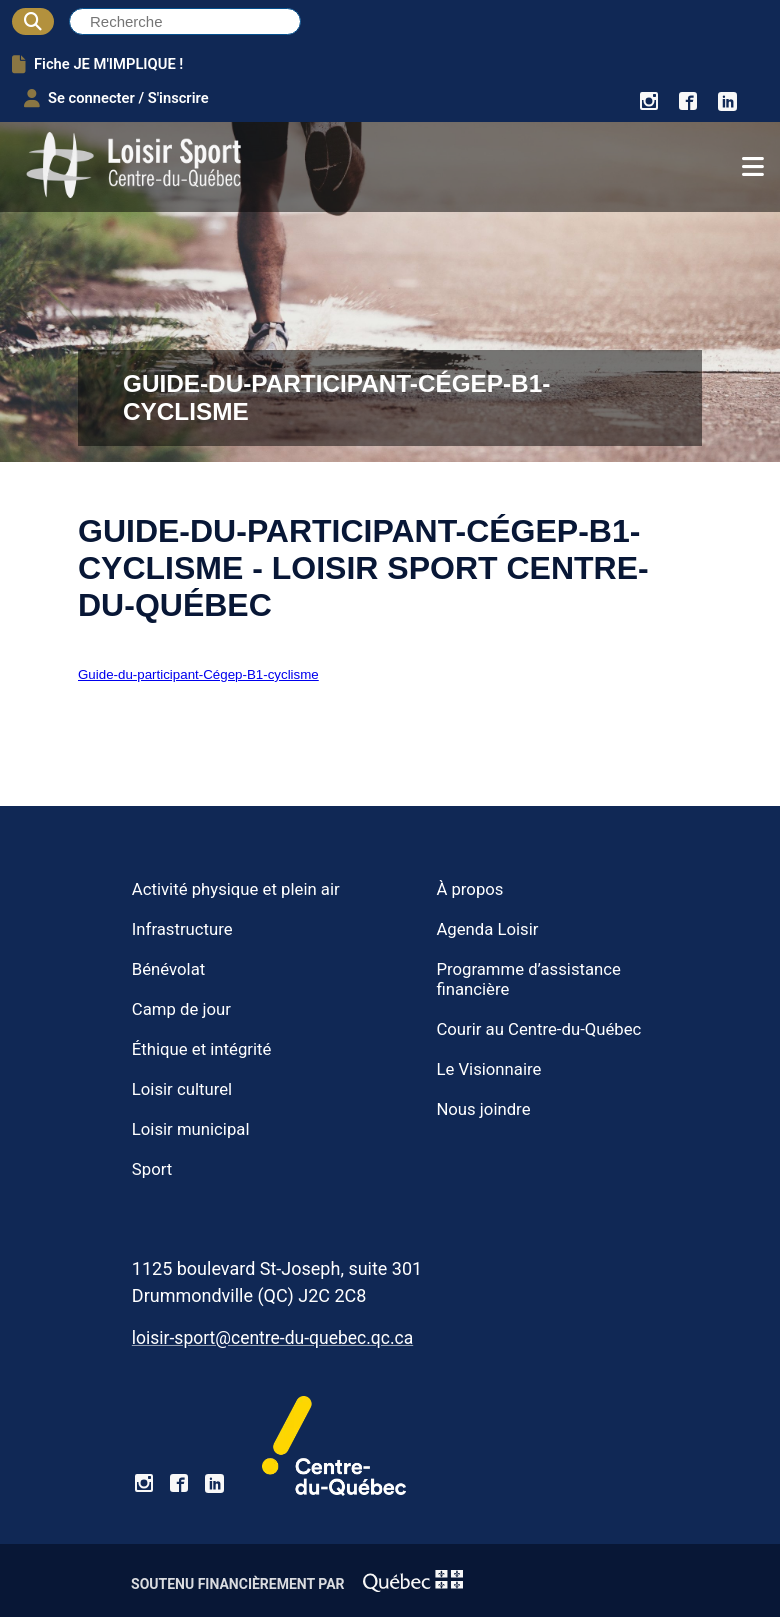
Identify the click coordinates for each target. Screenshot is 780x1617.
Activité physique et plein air (236, 889)
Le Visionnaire (488, 1069)
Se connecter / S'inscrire (116, 98)
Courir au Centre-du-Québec (538, 1029)
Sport (152, 1169)
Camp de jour (181, 1009)
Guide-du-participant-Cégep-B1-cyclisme (198, 674)
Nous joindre (483, 1109)
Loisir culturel (182, 1089)
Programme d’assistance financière (528, 979)
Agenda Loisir (487, 929)
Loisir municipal (191, 1129)
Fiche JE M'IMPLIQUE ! (97, 64)
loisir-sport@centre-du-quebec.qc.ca (272, 1338)
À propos (469, 889)
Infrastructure (182, 929)
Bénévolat (168, 969)
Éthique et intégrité (202, 1049)
